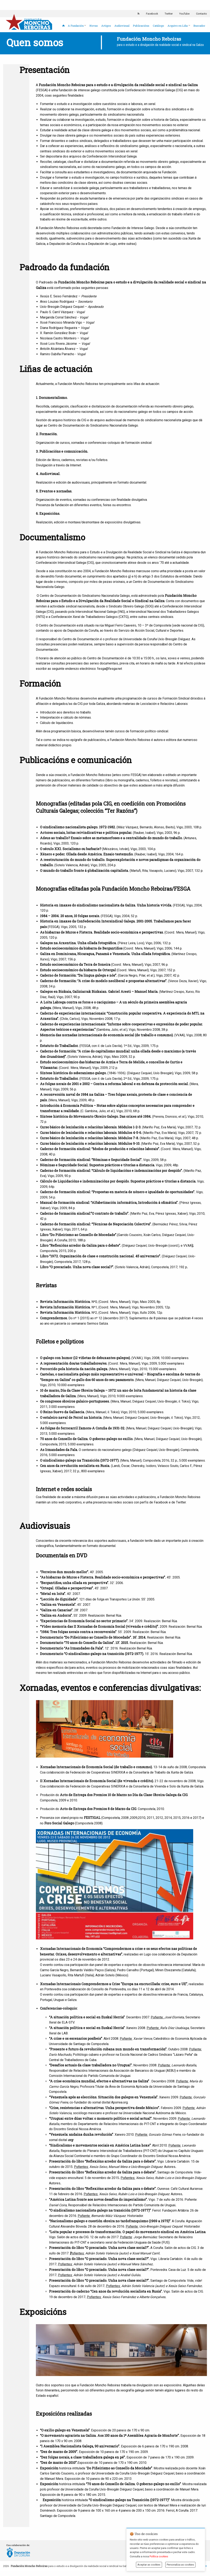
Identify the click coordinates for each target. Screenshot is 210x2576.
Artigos (106, 25)
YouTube (184, 13)
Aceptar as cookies (148, 2564)
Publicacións (141, 25)
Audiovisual (121, 25)
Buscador (199, 25)
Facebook (152, 13)
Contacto (201, 13)
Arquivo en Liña (178, 25)
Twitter (169, 13)
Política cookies (159, 2556)
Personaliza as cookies (180, 2564)
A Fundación (76, 25)
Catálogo (158, 25)
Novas (93, 25)
